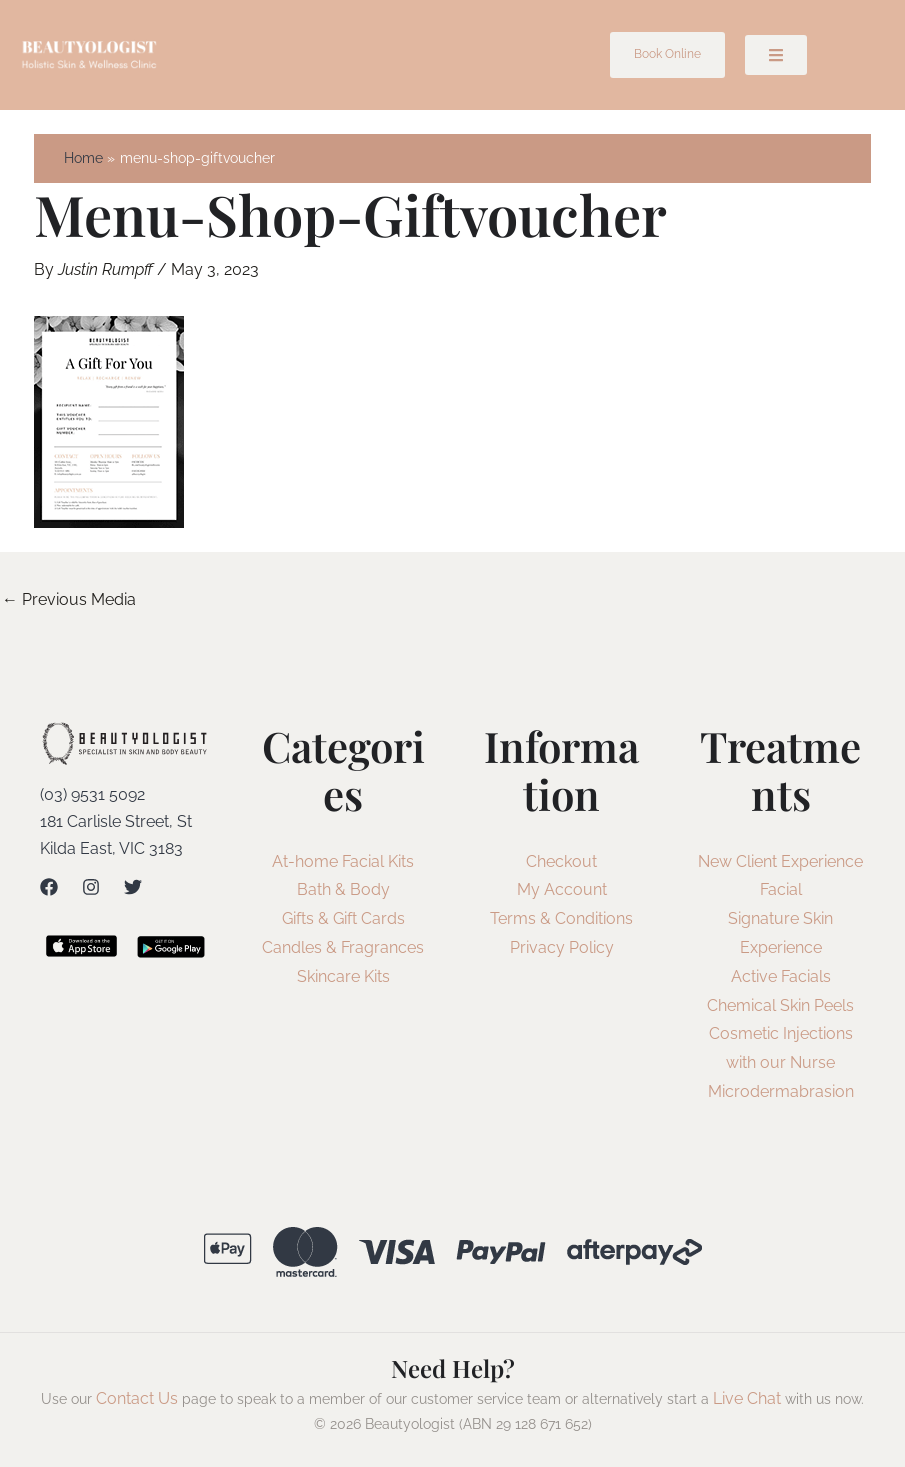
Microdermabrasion (781, 1091)
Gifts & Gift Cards (343, 918)
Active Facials (781, 976)
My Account (562, 889)
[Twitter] (133, 887)
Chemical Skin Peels (780, 1005)
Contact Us (137, 1398)
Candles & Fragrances (343, 947)
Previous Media (69, 599)
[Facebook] (49, 887)
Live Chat (747, 1398)
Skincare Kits (343, 976)
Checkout (561, 861)
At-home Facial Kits (343, 861)
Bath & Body (343, 889)
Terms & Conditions (561, 918)
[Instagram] (91, 887)
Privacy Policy (562, 947)
